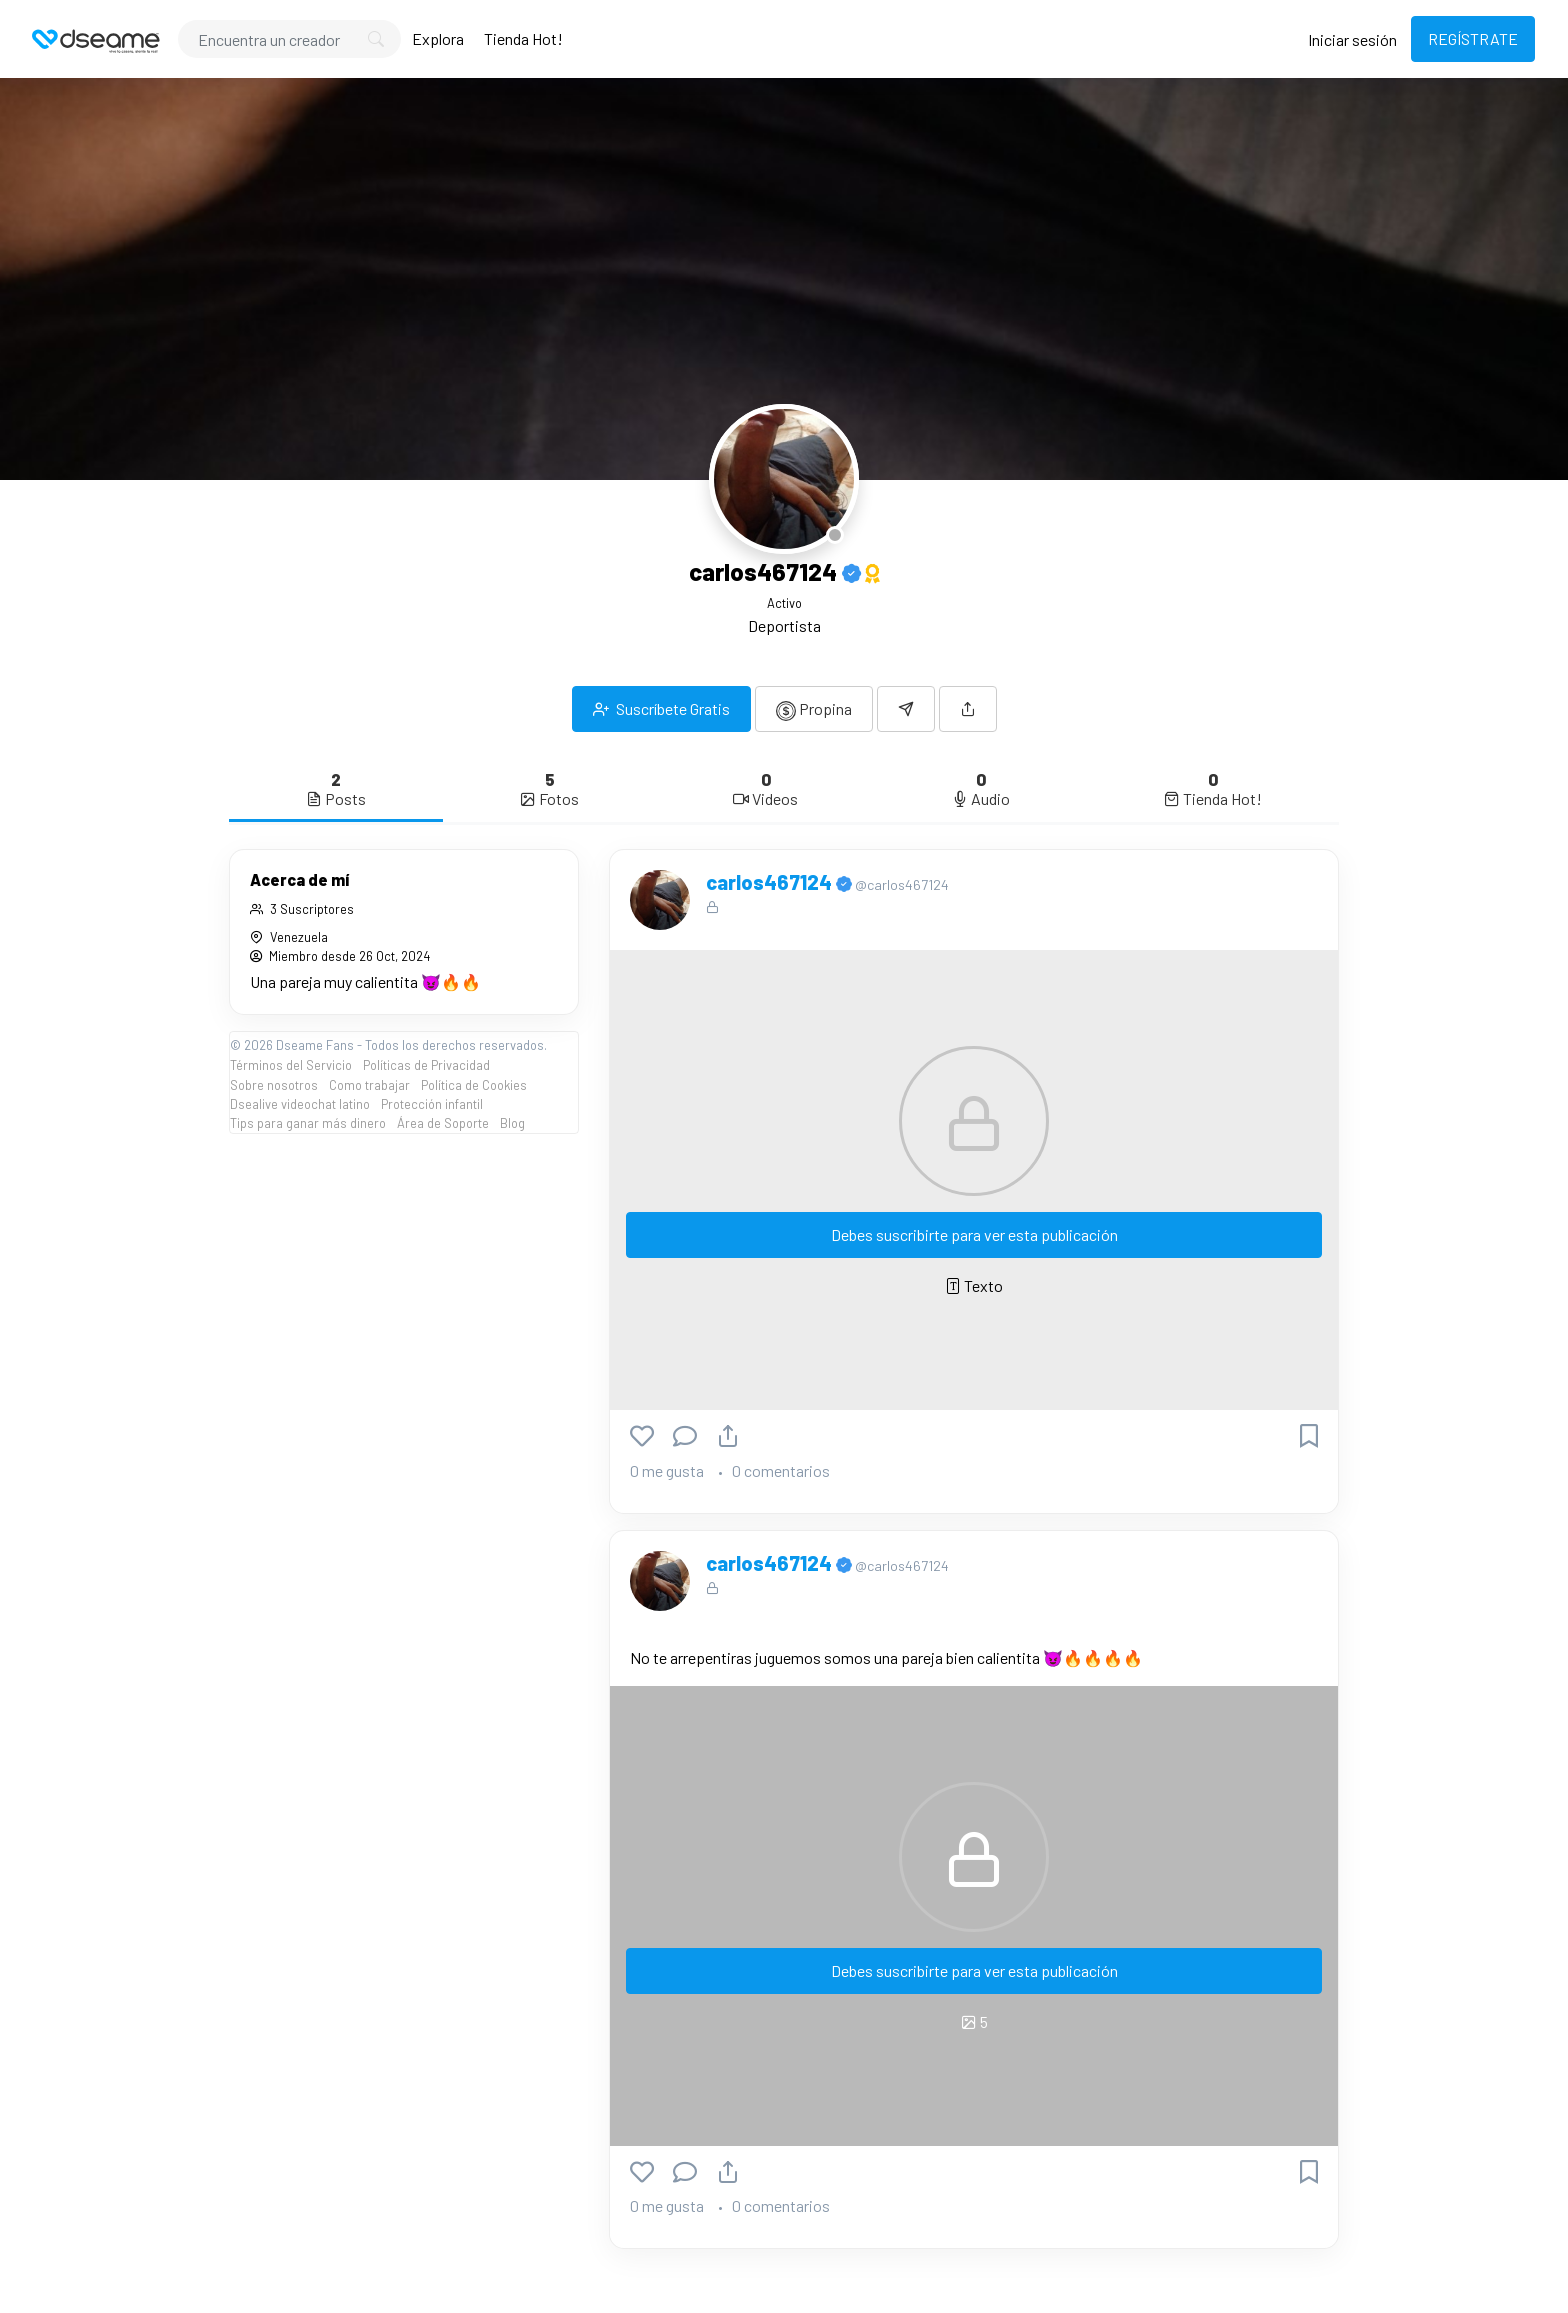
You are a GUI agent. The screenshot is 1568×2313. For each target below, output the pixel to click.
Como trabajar (369, 1085)
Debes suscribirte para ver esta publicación (974, 1234)
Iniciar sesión (1352, 39)
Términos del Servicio (291, 1065)
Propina (814, 710)
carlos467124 (771, 882)
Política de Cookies (474, 1085)
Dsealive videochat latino (300, 1104)
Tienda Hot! (523, 38)
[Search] (289, 39)
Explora (438, 38)
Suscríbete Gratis (661, 708)
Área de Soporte (443, 1123)
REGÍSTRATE (1473, 38)
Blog (512, 1123)
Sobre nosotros (274, 1085)
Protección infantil (432, 1104)
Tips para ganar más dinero (308, 1123)
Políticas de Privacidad (426, 1065)
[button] (968, 709)
